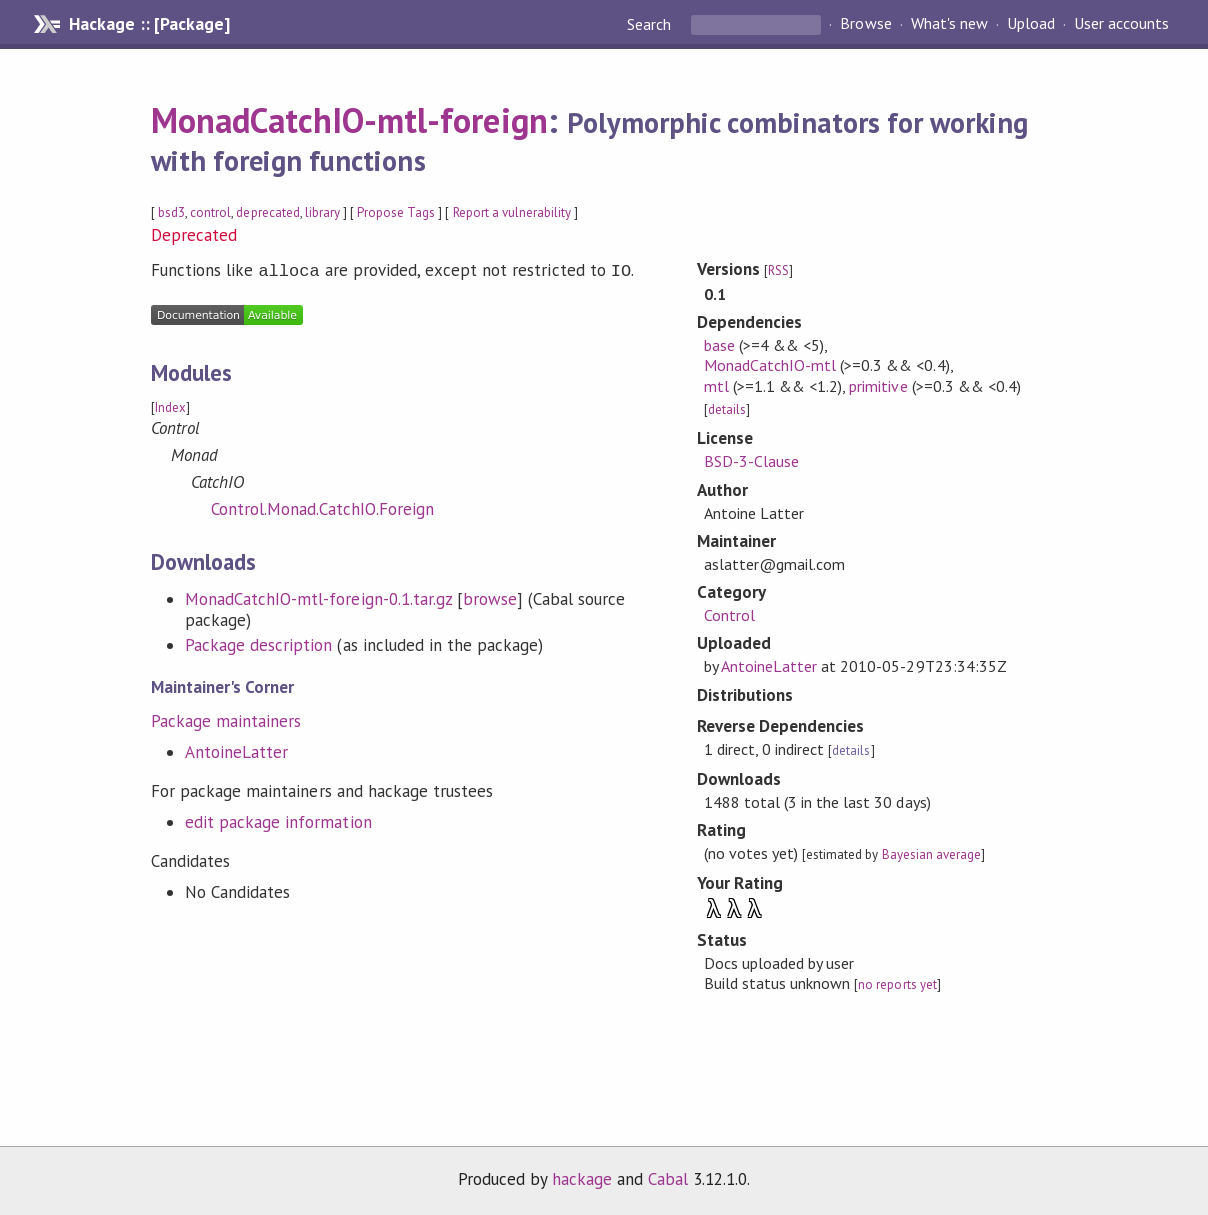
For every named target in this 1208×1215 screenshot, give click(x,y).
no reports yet (897, 984)
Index (170, 405)
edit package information (278, 820)
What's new (949, 24)
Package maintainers (226, 719)
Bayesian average (931, 854)
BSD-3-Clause (751, 461)
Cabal (668, 1179)
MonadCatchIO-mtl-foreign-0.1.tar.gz (318, 597)
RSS (778, 270)
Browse (865, 24)
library (322, 212)
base (719, 345)
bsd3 (171, 212)
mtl (716, 386)
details (727, 409)
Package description (258, 643)
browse (490, 597)
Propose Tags (396, 212)
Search (651, 24)
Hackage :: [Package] (149, 24)
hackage (582, 1179)
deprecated (267, 212)
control (210, 212)
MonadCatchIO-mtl (770, 365)
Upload (1031, 24)
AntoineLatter (236, 750)
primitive (878, 386)
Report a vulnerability (512, 212)
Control (729, 615)
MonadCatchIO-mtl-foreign (349, 120)
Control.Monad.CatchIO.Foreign (322, 507)
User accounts (1121, 24)
